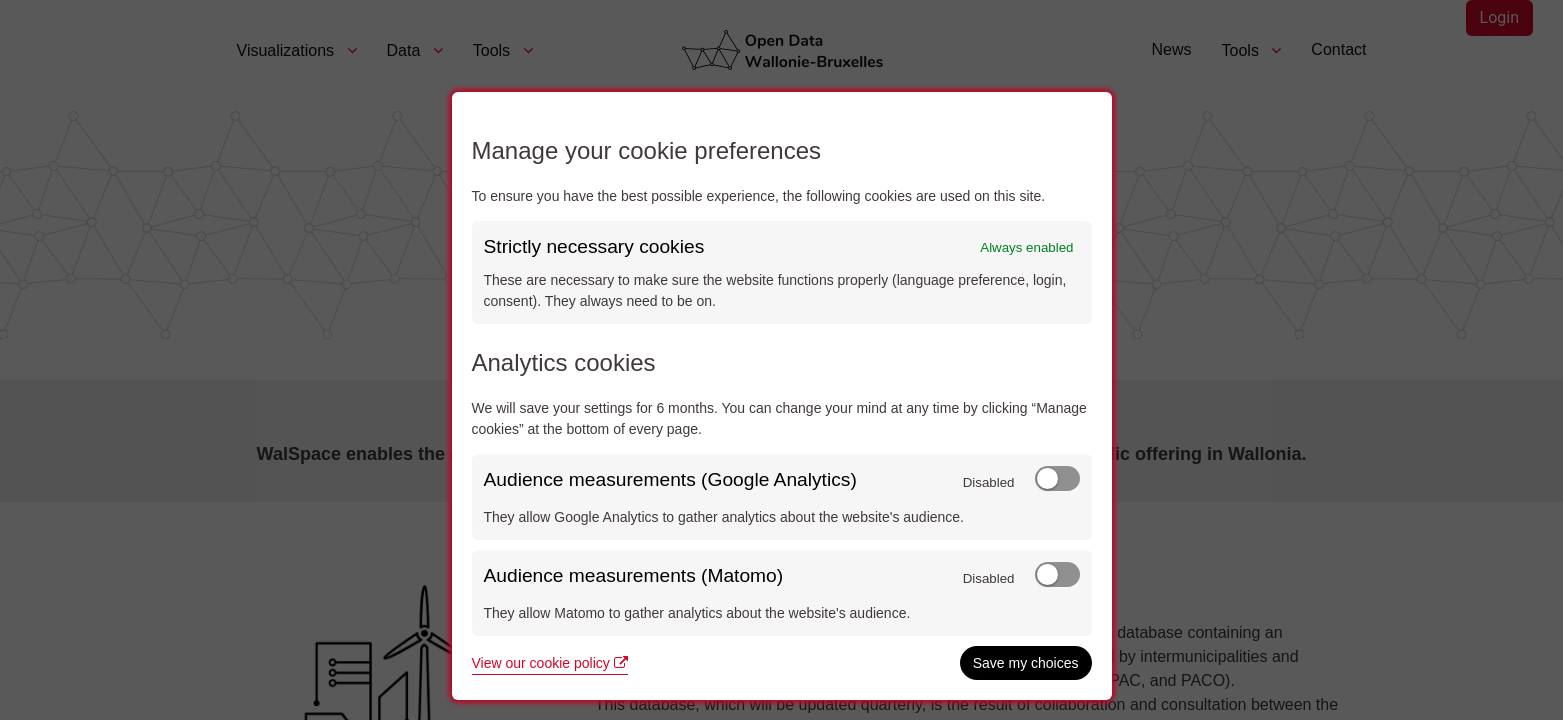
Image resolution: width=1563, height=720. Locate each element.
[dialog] (782, 396)
